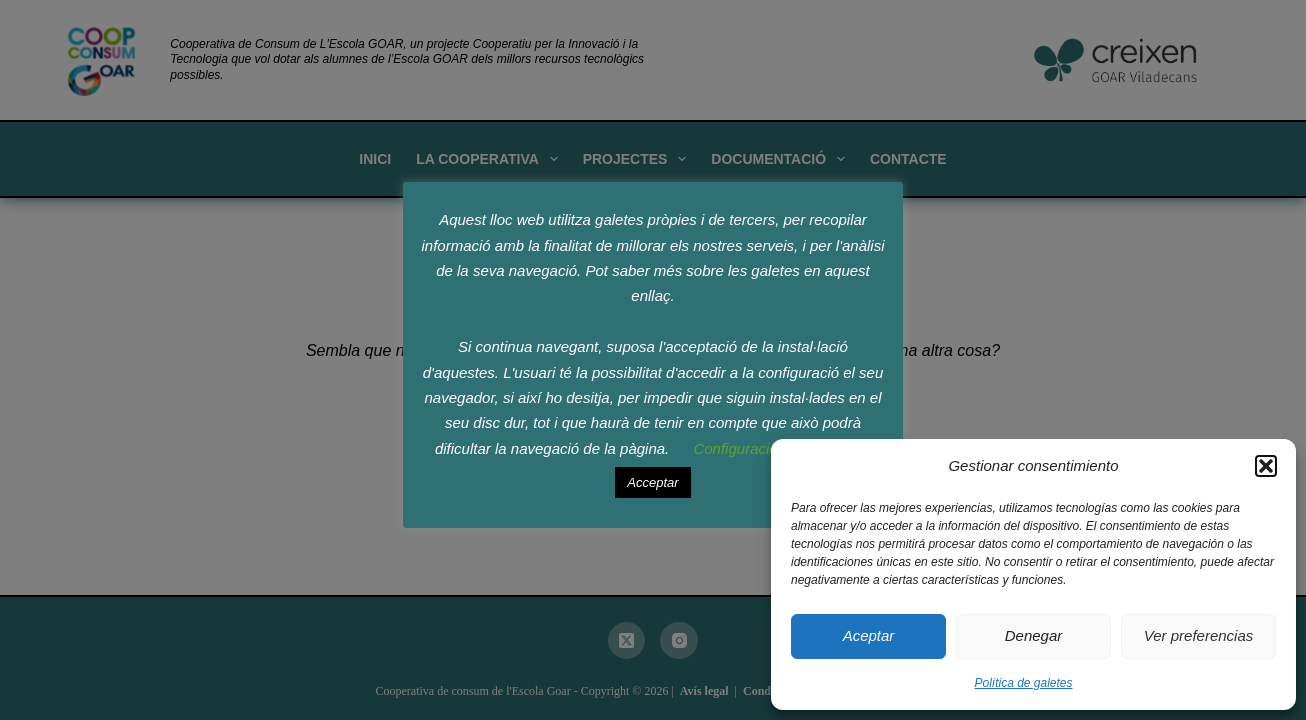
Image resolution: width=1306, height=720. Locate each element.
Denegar (1034, 635)
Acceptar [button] (652, 482)
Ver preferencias (1199, 635)
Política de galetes (1023, 683)
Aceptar (869, 635)
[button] (1266, 466)
